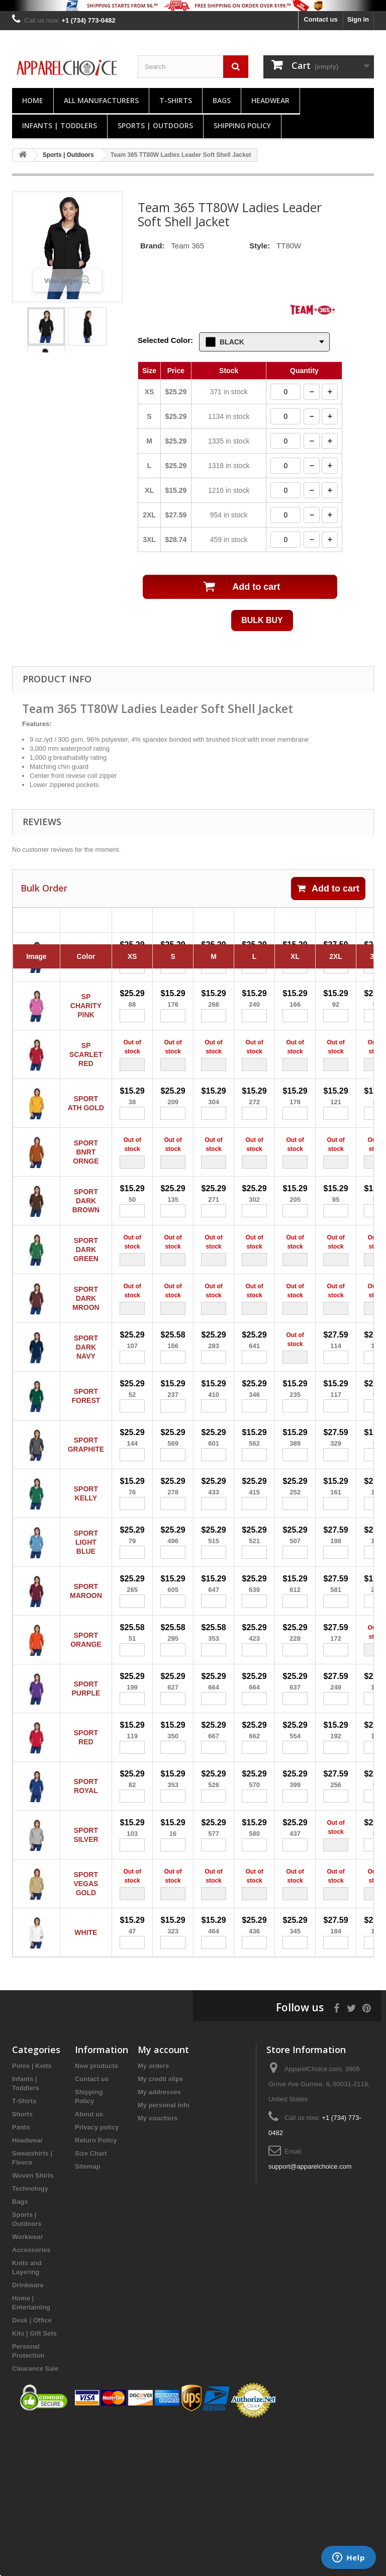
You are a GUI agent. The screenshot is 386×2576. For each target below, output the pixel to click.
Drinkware (28, 2433)
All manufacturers (101, 100)
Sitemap (88, 2314)
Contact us (320, 19)
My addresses (159, 2240)
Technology (30, 2336)
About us (89, 2262)
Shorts (22, 2262)
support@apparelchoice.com (310, 2314)
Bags (222, 100)
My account (163, 2197)
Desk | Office (32, 2468)
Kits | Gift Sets (34, 2481)
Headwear (270, 100)
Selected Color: (165, 340)
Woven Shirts (33, 2323)
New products (96, 2213)
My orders (153, 2213)
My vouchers (157, 2266)
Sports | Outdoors (155, 125)
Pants (21, 2275)
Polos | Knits (32, 2213)
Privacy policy (97, 2275)
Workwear (27, 2384)
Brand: (152, 245)
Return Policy (96, 2288)
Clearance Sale (35, 2516)
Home (32, 100)
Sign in (358, 19)
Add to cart (328, 888)
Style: (259, 245)
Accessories (31, 2398)
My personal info (163, 2253)
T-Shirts (175, 100)
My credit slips (160, 2227)
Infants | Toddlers (59, 125)
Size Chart (91, 2301)
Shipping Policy (242, 125)
